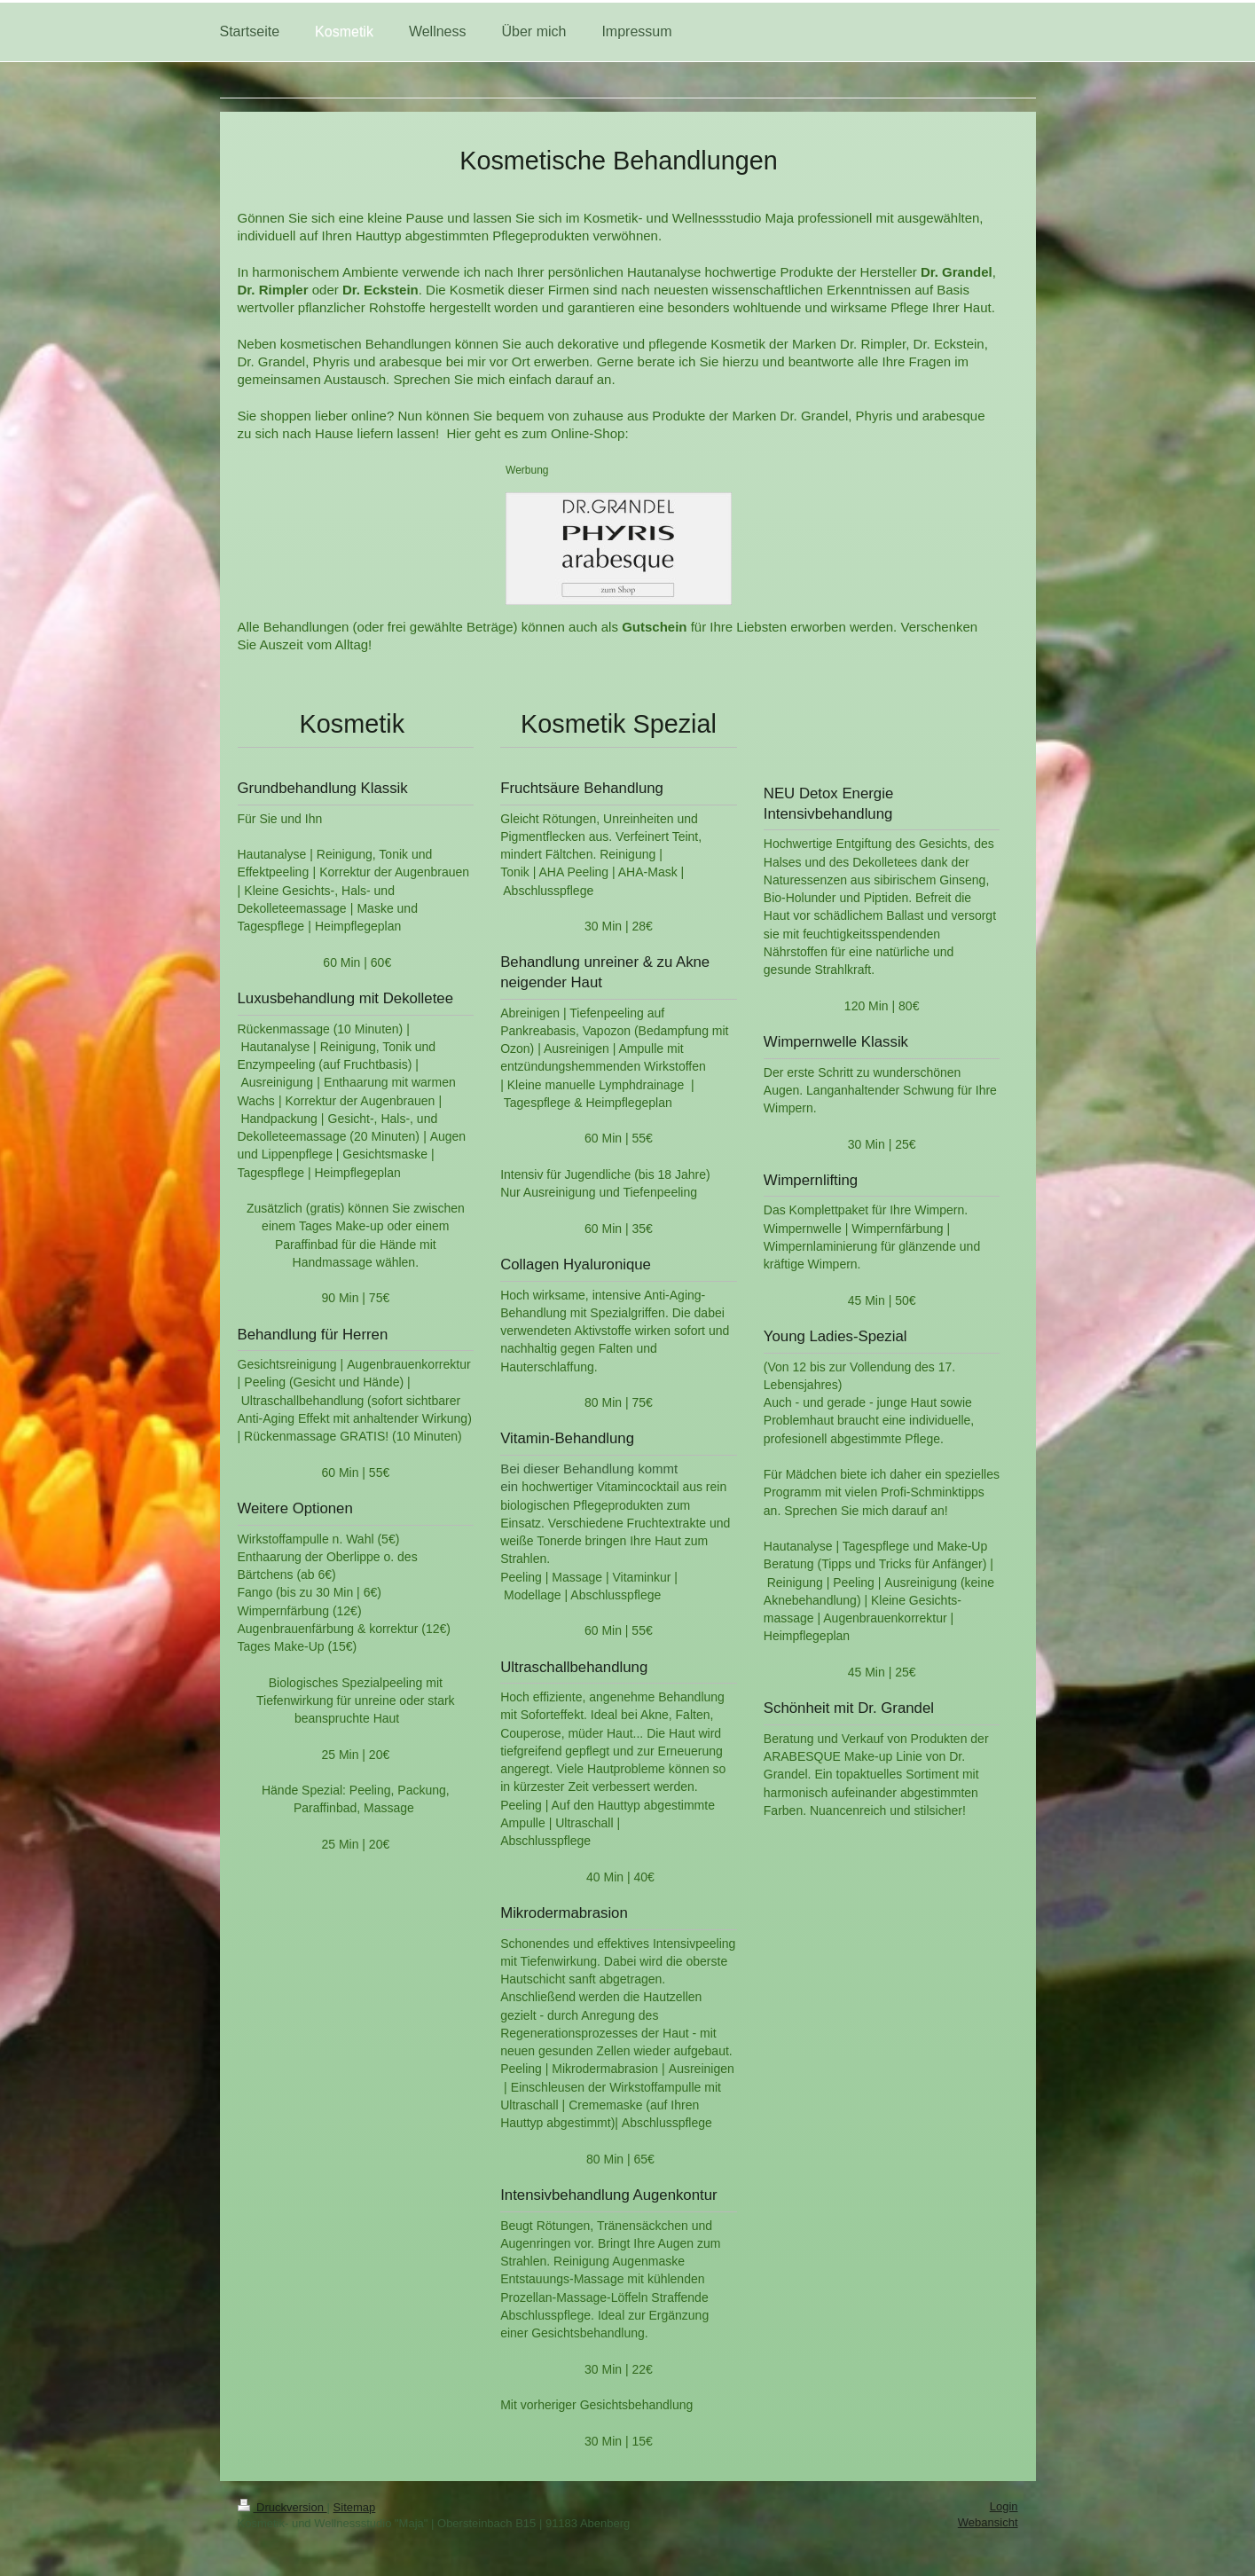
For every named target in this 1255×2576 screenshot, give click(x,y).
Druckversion (282, 2507)
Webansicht (988, 2522)
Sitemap (354, 2507)
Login (1004, 2506)
